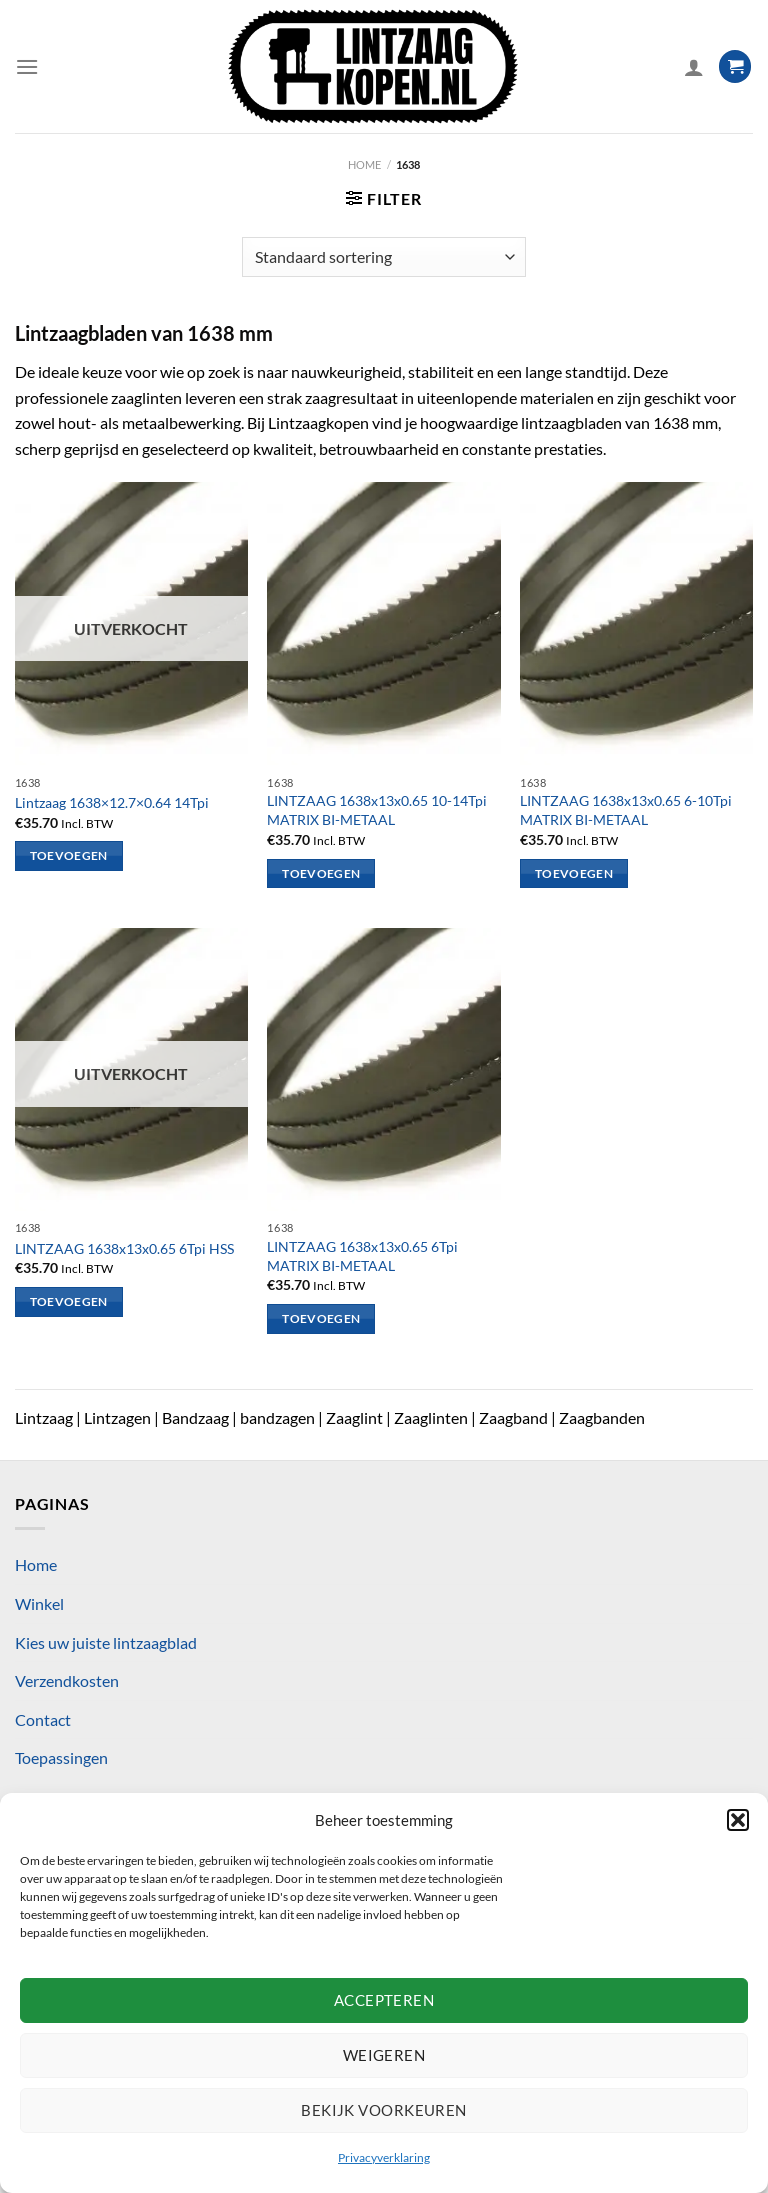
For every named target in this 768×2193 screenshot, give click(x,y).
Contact (43, 1719)
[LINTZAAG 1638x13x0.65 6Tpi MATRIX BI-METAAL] (383, 1069)
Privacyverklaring (384, 2157)
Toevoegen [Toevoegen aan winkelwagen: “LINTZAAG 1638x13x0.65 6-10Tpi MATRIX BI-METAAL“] (574, 873)
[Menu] (27, 66)
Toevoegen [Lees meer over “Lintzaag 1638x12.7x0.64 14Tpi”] (69, 855)
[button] (738, 1820)
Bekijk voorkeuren (384, 2110)
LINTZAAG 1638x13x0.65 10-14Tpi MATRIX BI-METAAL (377, 810)
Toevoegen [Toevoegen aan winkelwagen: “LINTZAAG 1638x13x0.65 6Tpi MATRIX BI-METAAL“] (321, 1318)
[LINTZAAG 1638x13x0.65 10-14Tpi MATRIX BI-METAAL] (383, 623)
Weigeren (384, 2055)
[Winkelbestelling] (384, 257)
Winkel (39, 1603)
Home (364, 164)
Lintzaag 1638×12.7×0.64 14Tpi (112, 802)
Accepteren (384, 2000)
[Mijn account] (694, 67)
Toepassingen (61, 1757)
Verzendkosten (67, 1680)
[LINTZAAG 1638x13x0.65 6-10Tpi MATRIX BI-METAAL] (636, 623)
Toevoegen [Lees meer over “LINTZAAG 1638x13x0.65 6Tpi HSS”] (69, 1301)
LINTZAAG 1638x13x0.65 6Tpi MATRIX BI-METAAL (362, 1256)
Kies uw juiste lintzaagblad (106, 1642)
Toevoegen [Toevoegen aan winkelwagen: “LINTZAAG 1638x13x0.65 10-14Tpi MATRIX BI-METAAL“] (321, 873)
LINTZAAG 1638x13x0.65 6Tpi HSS (124, 1248)
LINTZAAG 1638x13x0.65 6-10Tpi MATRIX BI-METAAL (626, 810)
